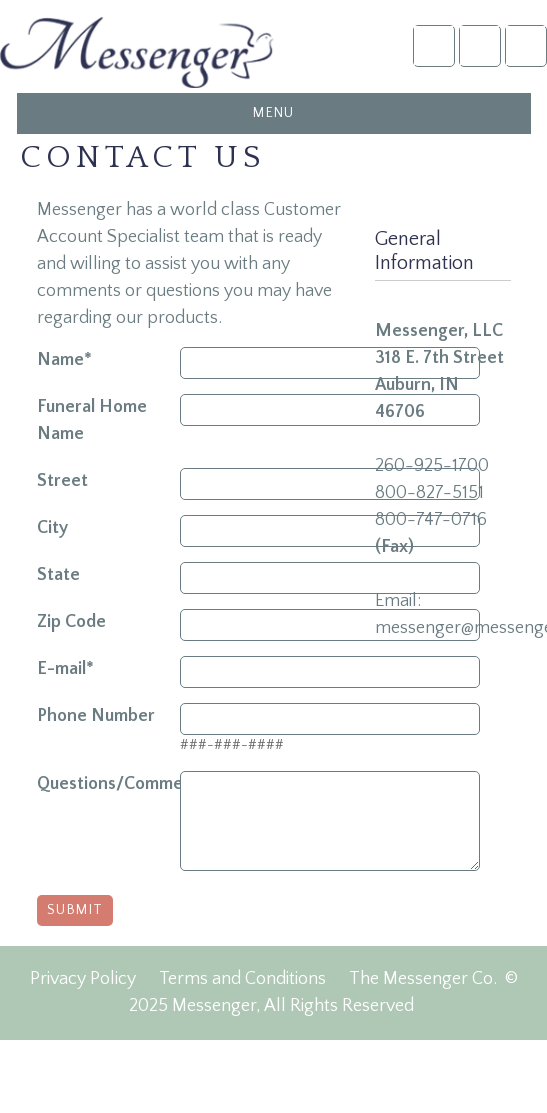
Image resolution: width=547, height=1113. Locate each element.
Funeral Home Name (92, 420)
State (58, 575)
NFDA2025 (479, 45)
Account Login (433, 45)
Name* (64, 360)
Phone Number (96, 716)
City (52, 528)
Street (62, 481)
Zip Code (71, 622)
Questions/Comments (108, 784)
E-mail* (65, 669)
